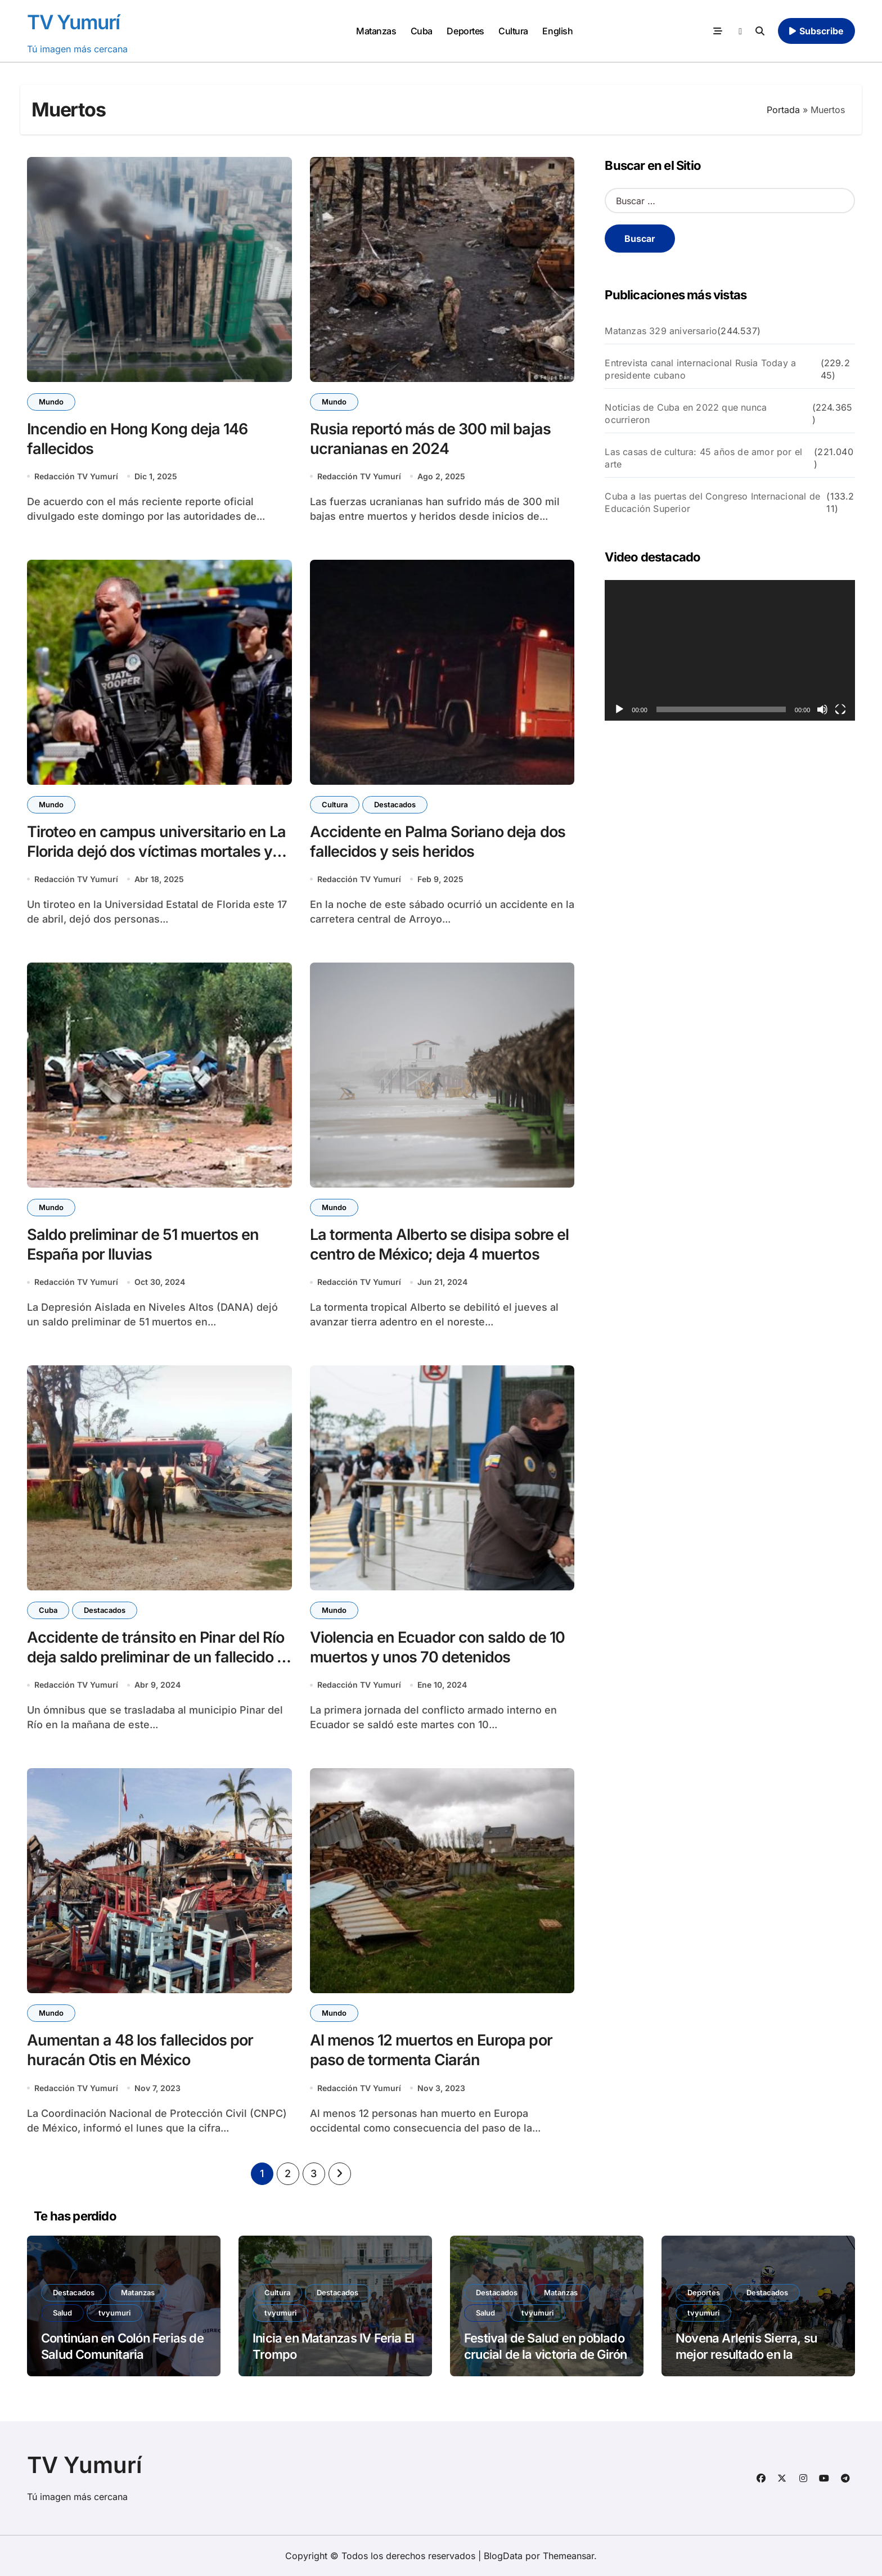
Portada (783, 109)
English (557, 31)
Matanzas (376, 31)
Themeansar (568, 2555)
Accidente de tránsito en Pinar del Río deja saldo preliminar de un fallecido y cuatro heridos (156, 1657)
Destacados (395, 804)
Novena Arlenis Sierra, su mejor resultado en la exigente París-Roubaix (746, 2354)
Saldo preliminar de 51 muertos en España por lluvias (143, 1244)
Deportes (465, 31)
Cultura (513, 31)
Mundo (51, 401)
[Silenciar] (822, 709)
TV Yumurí (73, 22)
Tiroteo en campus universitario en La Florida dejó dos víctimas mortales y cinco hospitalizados (156, 851)
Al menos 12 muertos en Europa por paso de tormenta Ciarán (431, 2050)
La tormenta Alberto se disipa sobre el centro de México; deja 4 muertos (439, 1244)
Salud (62, 2312)
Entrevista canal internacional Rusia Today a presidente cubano (700, 369)
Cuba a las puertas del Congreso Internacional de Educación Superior (712, 502)
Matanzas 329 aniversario (661, 330)
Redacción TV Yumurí (76, 476)
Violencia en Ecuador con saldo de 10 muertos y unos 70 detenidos (437, 1647)
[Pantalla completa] (840, 709)
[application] (730, 650)
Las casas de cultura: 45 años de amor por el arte (703, 458)
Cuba (422, 31)
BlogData (503, 2555)
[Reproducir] (619, 709)
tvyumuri (114, 2312)
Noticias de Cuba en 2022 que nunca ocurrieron (686, 413)
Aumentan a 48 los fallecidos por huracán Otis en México (140, 2050)
